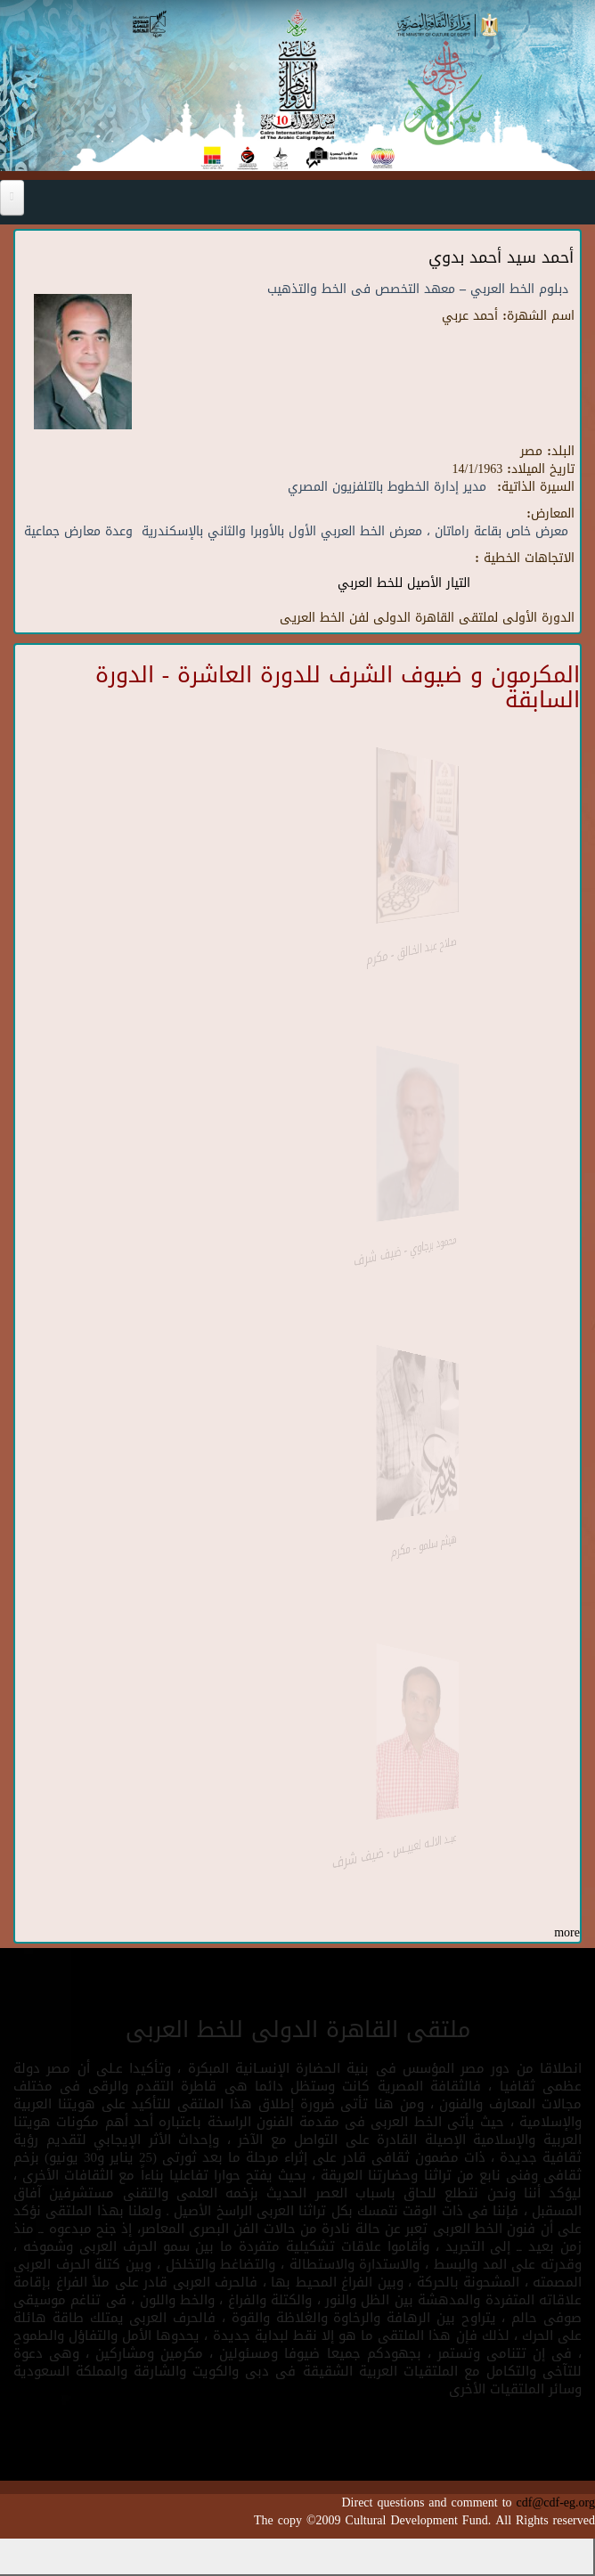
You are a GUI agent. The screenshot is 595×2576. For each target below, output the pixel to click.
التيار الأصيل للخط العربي (404, 583)
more (567, 1932)
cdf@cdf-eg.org (556, 2502)
